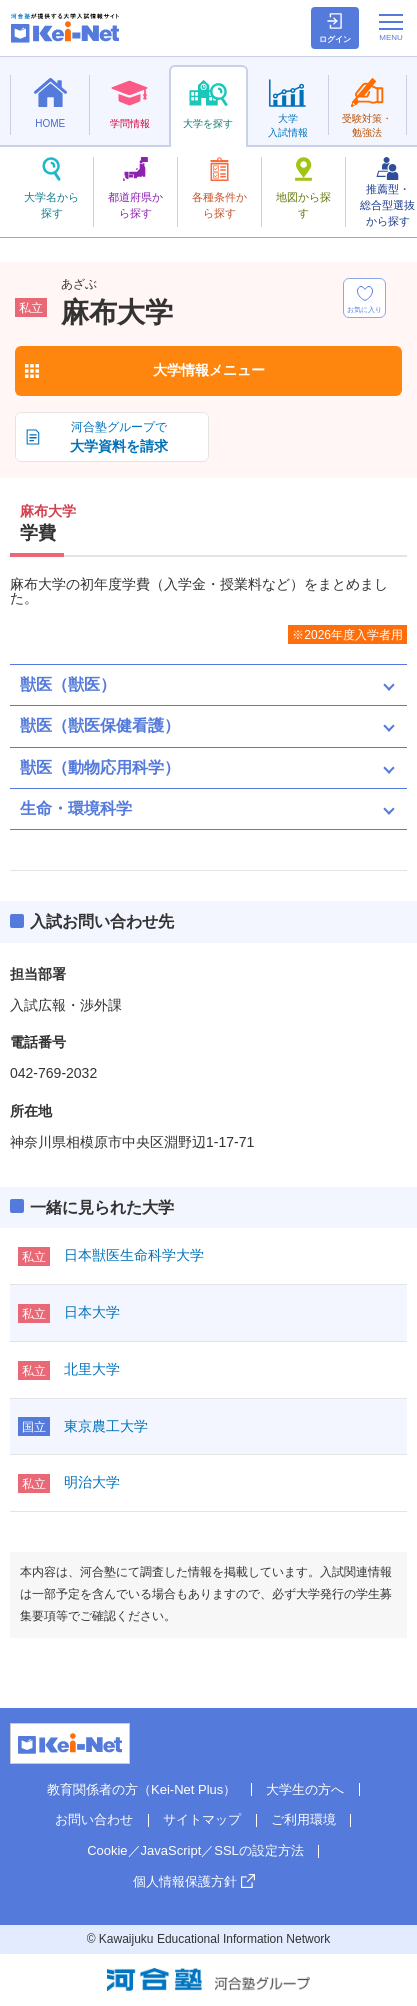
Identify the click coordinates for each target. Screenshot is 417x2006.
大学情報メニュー (209, 370)
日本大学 (92, 1312)
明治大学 (92, 1482)
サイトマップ (202, 1819)
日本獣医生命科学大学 (134, 1255)
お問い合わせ (94, 1819)
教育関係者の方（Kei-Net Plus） (141, 1789)
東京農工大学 (106, 1426)
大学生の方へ (305, 1789)
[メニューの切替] (391, 27)
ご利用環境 (303, 1819)
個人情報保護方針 (185, 1881)
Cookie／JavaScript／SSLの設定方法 (195, 1850)
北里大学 (92, 1369)
